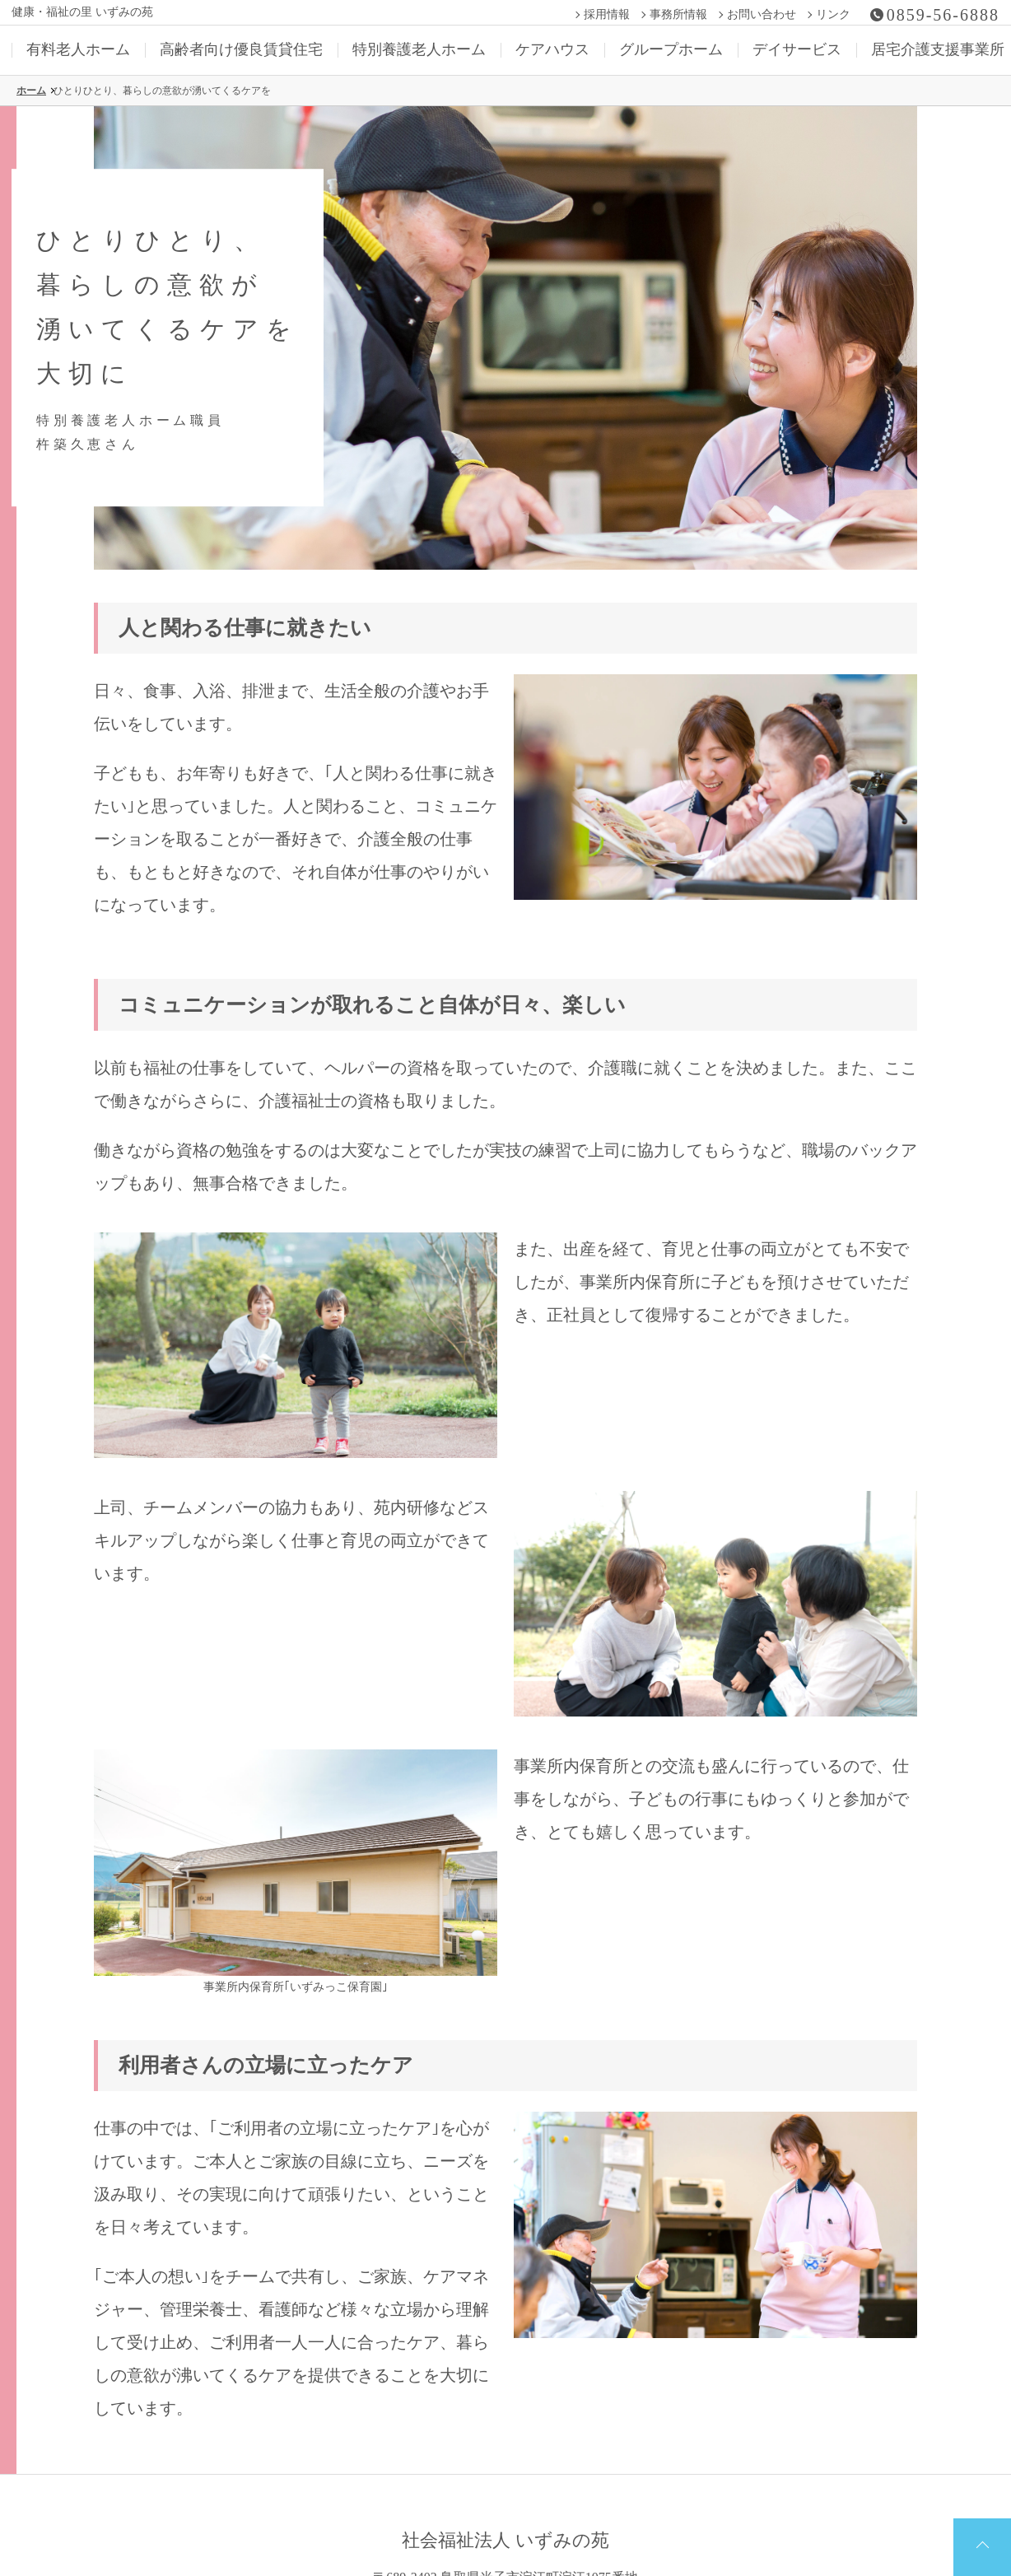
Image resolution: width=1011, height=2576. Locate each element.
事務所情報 (678, 14)
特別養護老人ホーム (419, 49)
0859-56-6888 (943, 15)
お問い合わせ (761, 14)
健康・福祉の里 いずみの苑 (82, 12)
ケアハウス (552, 49)
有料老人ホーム (78, 49)
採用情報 (607, 14)
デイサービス (796, 49)
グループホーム (671, 49)
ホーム (31, 90)
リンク (833, 14)
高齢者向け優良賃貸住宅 (241, 49)
